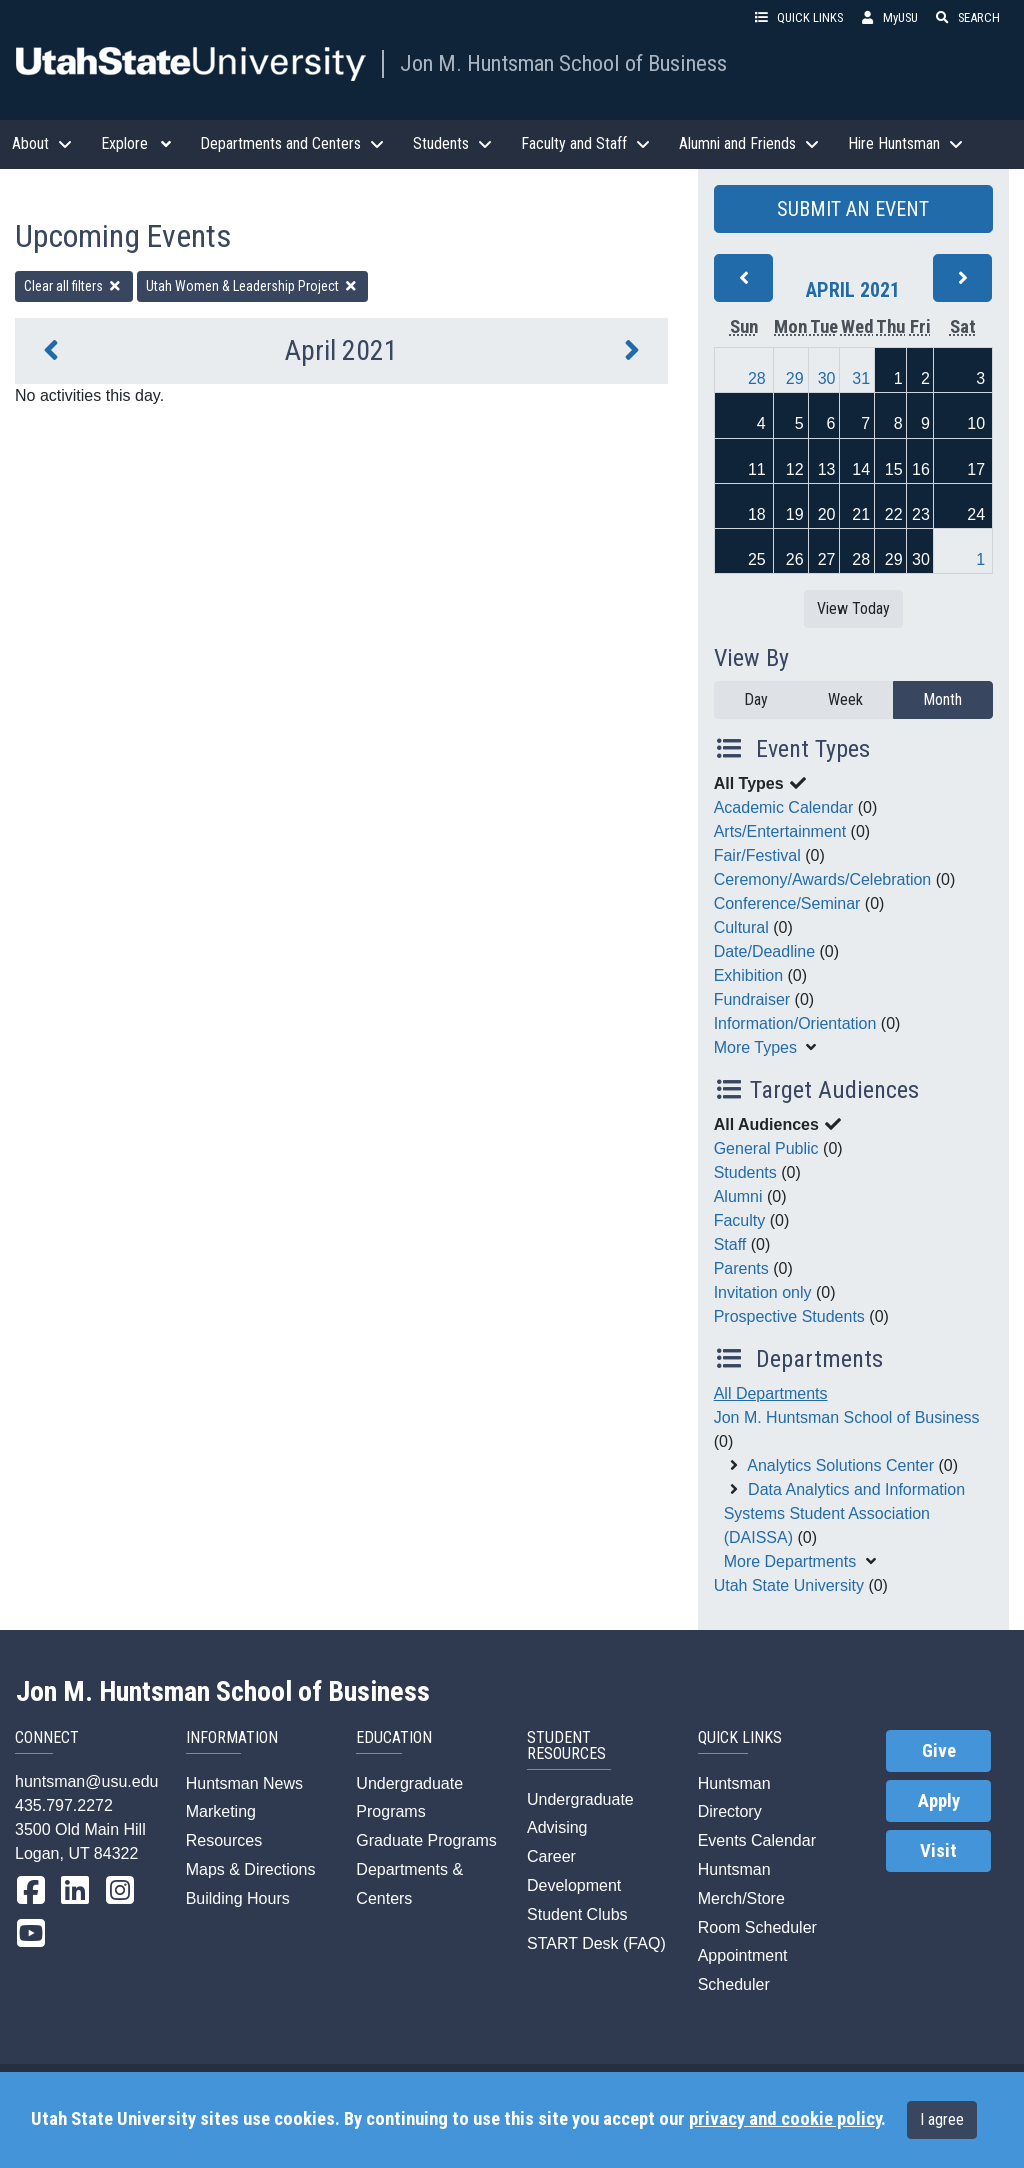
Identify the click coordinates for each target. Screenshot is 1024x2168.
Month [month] (942, 699)
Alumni (738, 1196)
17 (976, 469)
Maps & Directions (251, 1869)
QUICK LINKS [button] (798, 17)
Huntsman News (244, 1783)
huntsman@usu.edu (86, 1781)
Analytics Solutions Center (840, 1465)
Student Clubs (577, 1914)
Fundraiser (752, 999)
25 (757, 559)
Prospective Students (789, 1316)
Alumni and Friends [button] (751, 143)
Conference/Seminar (787, 903)
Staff (730, 1244)
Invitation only (763, 1292)
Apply (939, 1801)
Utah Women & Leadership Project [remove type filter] (253, 286)
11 (757, 469)
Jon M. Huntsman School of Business (563, 63)
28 (757, 378)
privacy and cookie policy (785, 2119)
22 (894, 514)
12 (795, 469)
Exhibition (748, 975)
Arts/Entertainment (780, 831)
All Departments (771, 1393)
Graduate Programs (426, 1840)
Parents (741, 1268)
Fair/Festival (757, 855)
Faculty (740, 1220)
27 (827, 559)
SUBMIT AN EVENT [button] (853, 209)
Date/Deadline (764, 951)
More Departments (790, 1561)
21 (861, 514)
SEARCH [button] (967, 17)
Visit (938, 1851)
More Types (755, 1047)
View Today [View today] (853, 608)
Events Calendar (757, 1840)
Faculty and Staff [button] (588, 143)
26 (795, 559)
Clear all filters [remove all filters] (74, 286)
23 (921, 514)
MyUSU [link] (888, 17)
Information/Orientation (795, 1023)
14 (861, 469)
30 (827, 378)
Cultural (741, 927)
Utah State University (789, 1585)
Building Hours (238, 1898)
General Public (766, 1148)
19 (795, 514)
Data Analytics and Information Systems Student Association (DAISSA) (844, 1513)
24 (976, 514)
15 (894, 469)
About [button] (44, 143)
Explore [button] (138, 143)
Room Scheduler (757, 1927)
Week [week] (845, 699)
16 (921, 469)
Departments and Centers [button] (294, 143)
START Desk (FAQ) (596, 1943)
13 (827, 469)
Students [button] (455, 143)
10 (976, 423)
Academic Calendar (784, 807)
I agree (942, 2119)
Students (745, 1172)
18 (757, 514)
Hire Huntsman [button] (908, 143)
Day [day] (756, 699)
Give (939, 1751)
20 (827, 514)
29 (795, 378)
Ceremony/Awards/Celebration (823, 879)
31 (861, 378)
